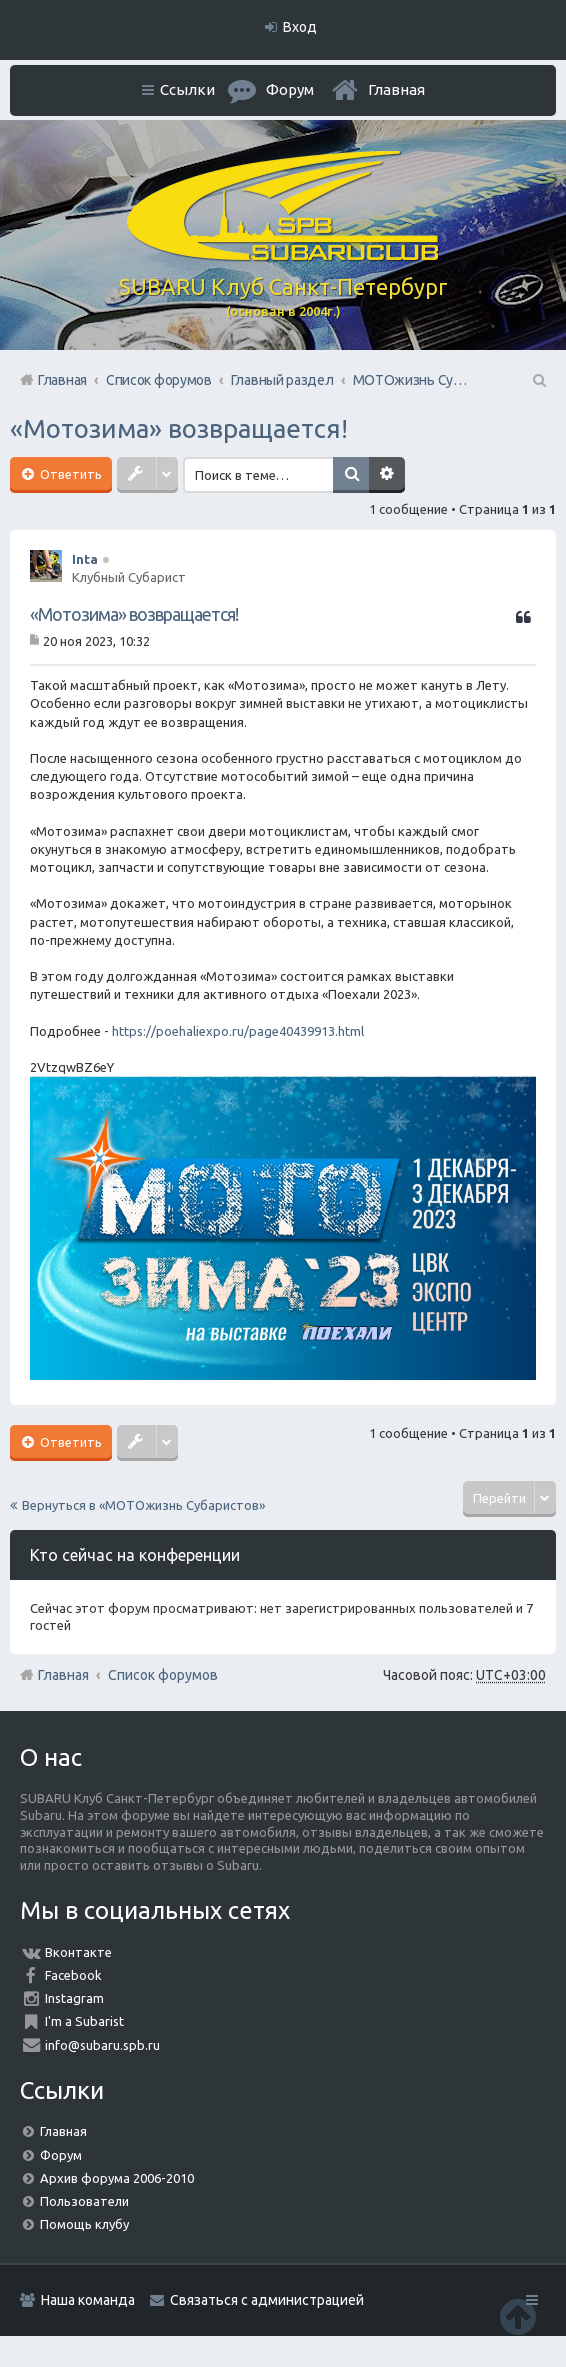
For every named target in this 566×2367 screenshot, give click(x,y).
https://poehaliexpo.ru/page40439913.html (238, 1031)
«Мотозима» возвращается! (179, 428)
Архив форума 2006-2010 (117, 2178)
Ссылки (187, 89)
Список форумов (163, 1675)
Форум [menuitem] (290, 89)
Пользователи (84, 2201)
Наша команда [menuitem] (88, 2300)
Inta (85, 559)
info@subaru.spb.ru (102, 2045)
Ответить (69, 474)
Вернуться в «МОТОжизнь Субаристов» (143, 1505)
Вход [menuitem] (300, 27)
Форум (61, 2155)
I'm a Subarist (84, 2021)
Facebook (73, 1975)
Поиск (351, 475)
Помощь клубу (84, 2224)
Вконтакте (78, 1952)
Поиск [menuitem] (538, 380)
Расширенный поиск (387, 475)
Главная (396, 89)
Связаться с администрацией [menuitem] (267, 2300)
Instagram (74, 1998)
